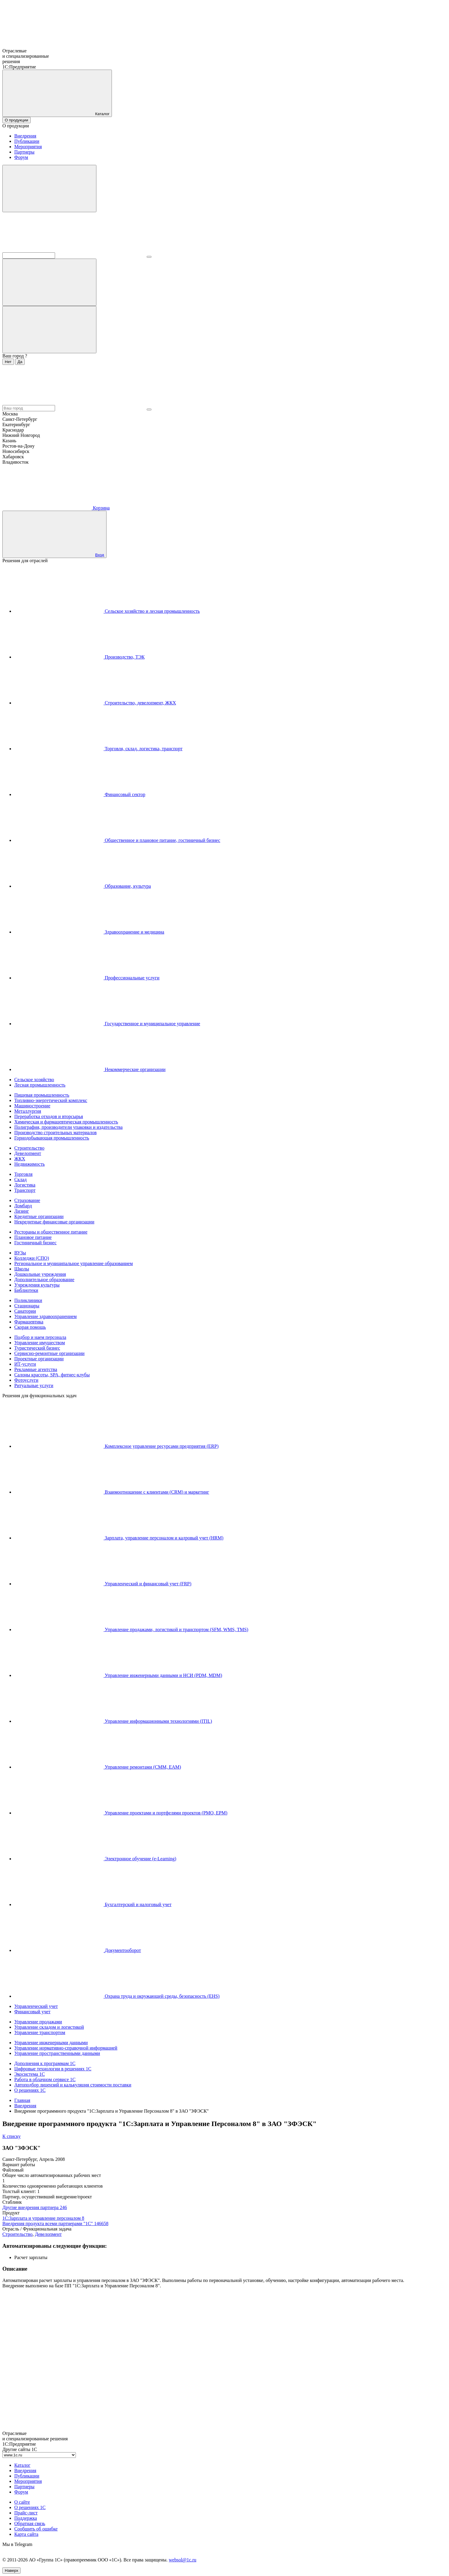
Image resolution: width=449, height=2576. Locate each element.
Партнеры (24, 151)
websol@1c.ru (182, 2559)
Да (20, 361)
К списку (11, 2136)
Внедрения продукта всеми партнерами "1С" (55, 2223)
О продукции (16, 120)
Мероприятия (28, 146)
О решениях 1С (30, 2507)
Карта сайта (26, 2534)
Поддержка (25, 2518)
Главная (22, 2100)
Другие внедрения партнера (34, 2207)
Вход (99, 555)
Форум (21, 157)
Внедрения (25, 135)
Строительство (17, 2234)
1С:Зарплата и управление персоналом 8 (43, 2218)
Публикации (26, 141)
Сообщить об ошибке (36, 2528)
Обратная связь (29, 2523)
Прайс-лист (25, 2512)
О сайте (22, 2502)
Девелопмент (48, 2234)
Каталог (22, 2465)
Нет (8, 361)
